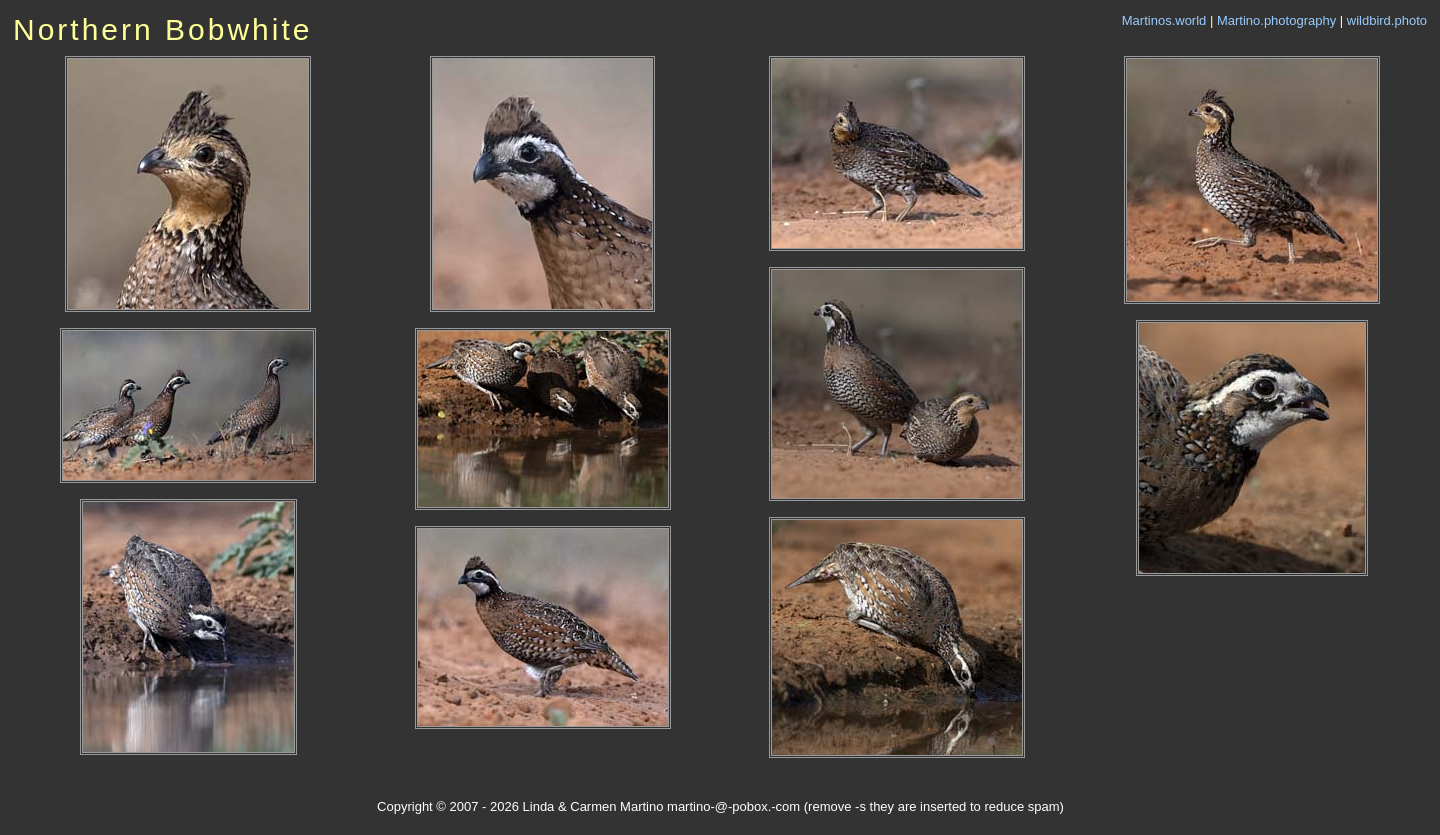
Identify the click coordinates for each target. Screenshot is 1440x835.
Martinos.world (1164, 20)
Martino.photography (1276, 20)
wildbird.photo (1387, 20)
